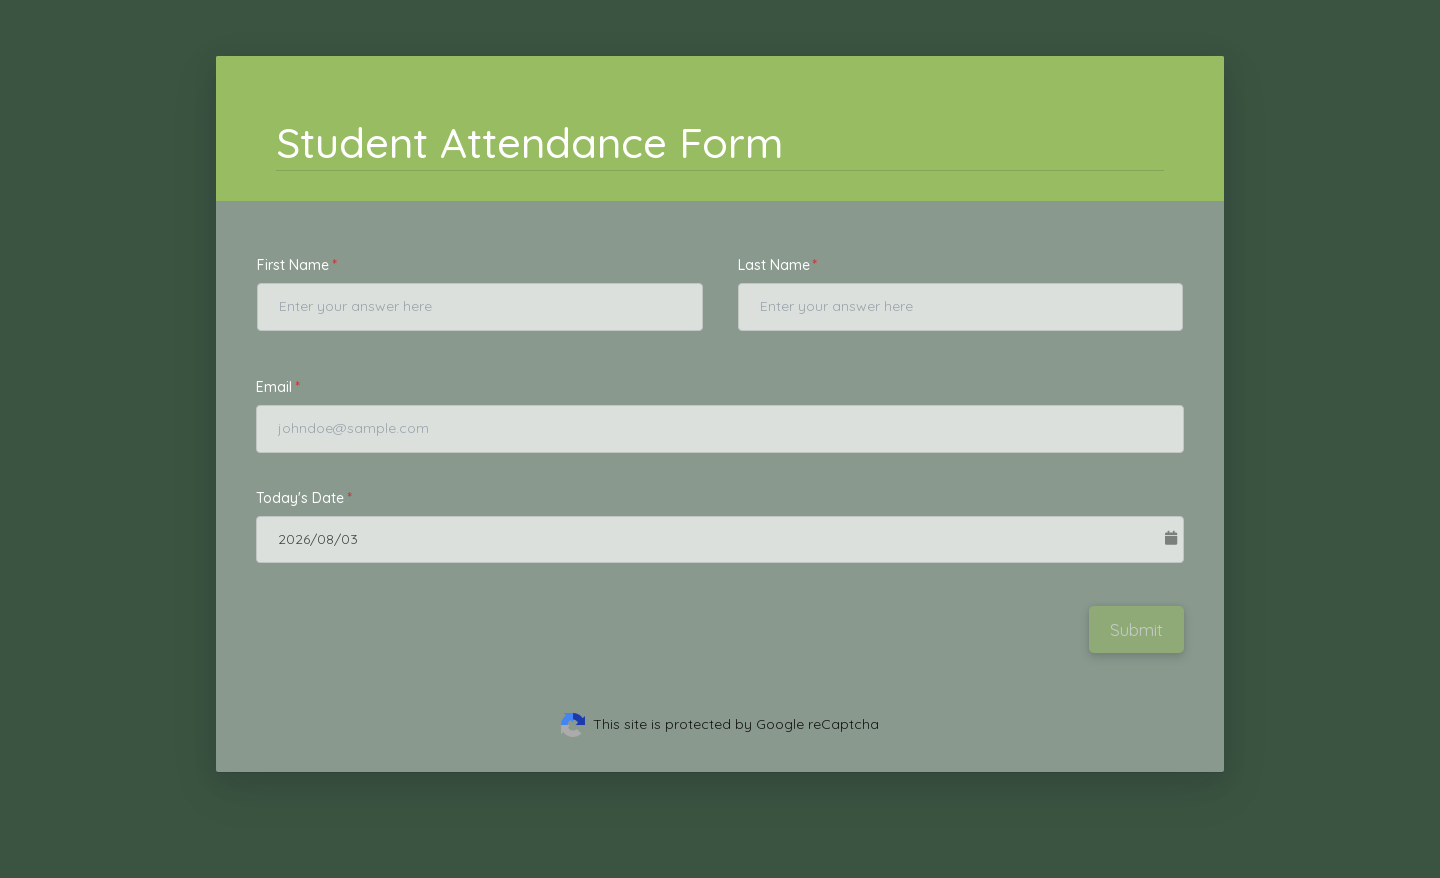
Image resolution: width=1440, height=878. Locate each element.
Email (274, 387)
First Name (293, 265)
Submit (1136, 629)
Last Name (774, 265)
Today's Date (300, 498)
